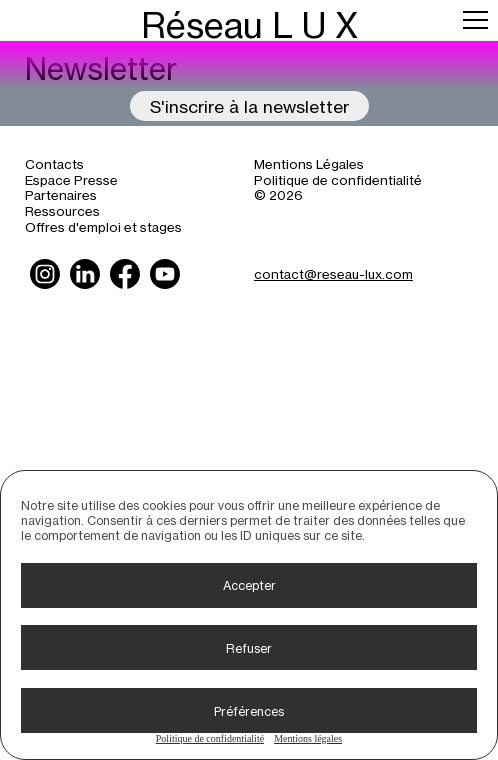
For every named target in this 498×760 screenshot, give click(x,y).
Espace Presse (71, 179)
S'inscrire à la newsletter (249, 106)
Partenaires (61, 194)
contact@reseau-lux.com (333, 273)
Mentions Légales (309, 163)
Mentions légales (308, 738)
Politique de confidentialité (210, 738)
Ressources (62, 210)
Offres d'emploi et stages (103, 226)
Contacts (54, 163)
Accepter (249, 585)
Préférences (249, 711)
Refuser (249, 648)
